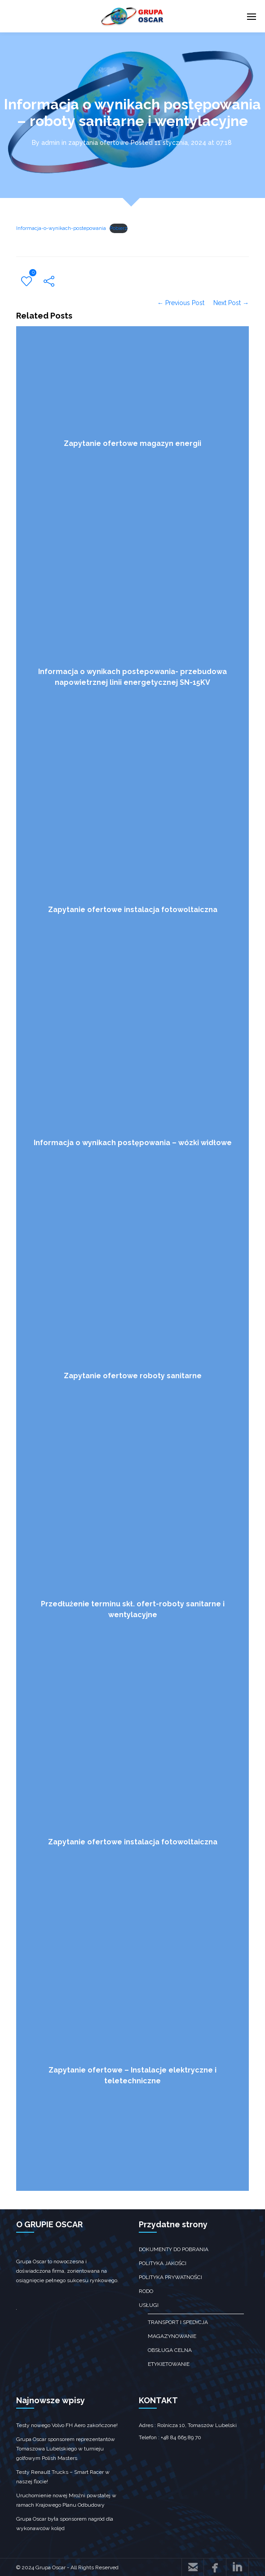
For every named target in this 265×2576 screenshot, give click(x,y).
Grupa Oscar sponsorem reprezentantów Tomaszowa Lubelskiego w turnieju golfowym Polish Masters (65, 2448)
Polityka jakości (162, 2263)
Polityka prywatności (170, 2277)
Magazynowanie (172, 2336)
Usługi (149, 2305)
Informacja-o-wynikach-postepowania (61, 228)
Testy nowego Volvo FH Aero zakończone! (67, 2425)
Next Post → (231, 302)
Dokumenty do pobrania (173, 2249)
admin (50, 142)
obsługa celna (170, 2350)
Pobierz (119, 228)
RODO (146, 2291)
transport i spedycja (178, 2322)
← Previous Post (180, 302)
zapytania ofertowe (98, 142)
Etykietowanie (169, 2364)
